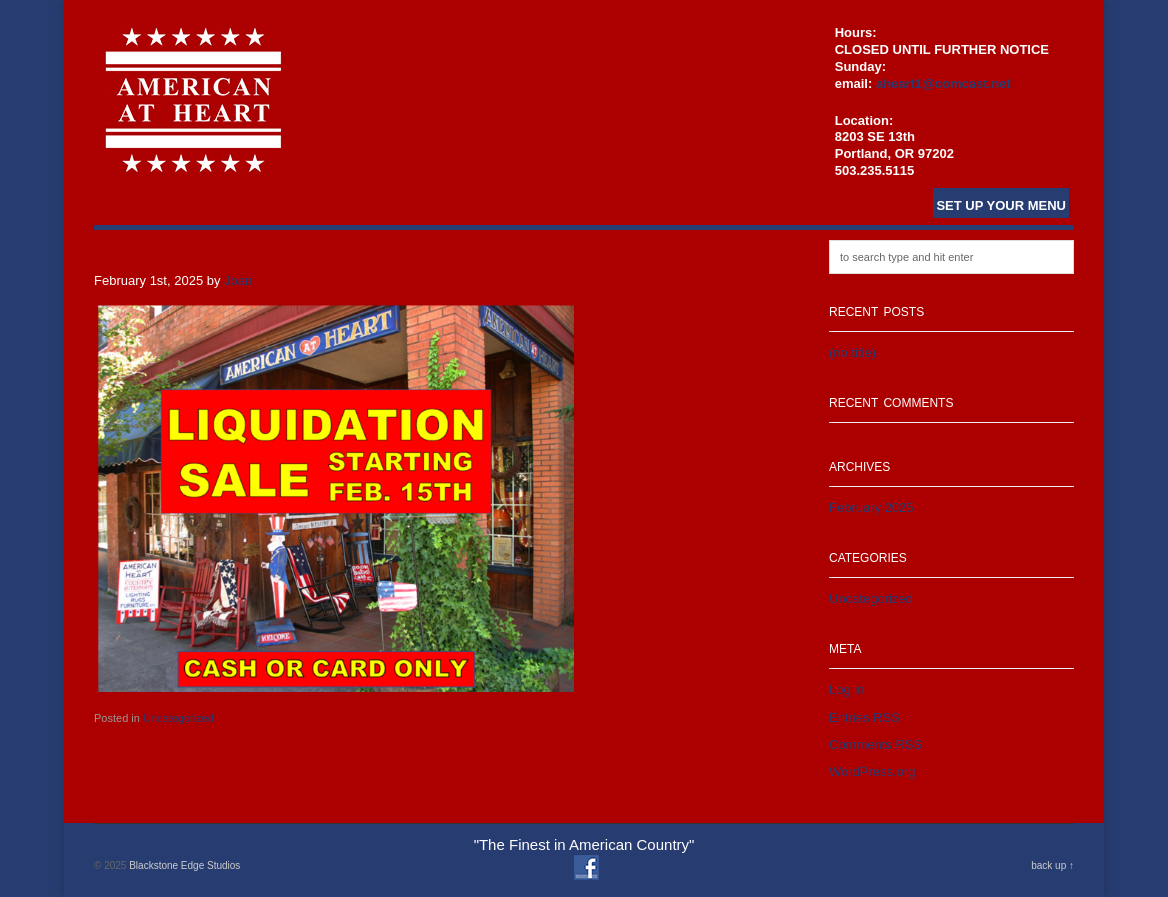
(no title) (852, 352)
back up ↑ (1052, 865)
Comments (875, 744)
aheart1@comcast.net (943, 83)
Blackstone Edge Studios (184, 865)
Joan (238, 280)
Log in (846, 689)
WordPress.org (872, 771)
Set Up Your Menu (1001, 205)
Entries (864, 717)
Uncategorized (178, 718)
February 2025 (871, 507)
